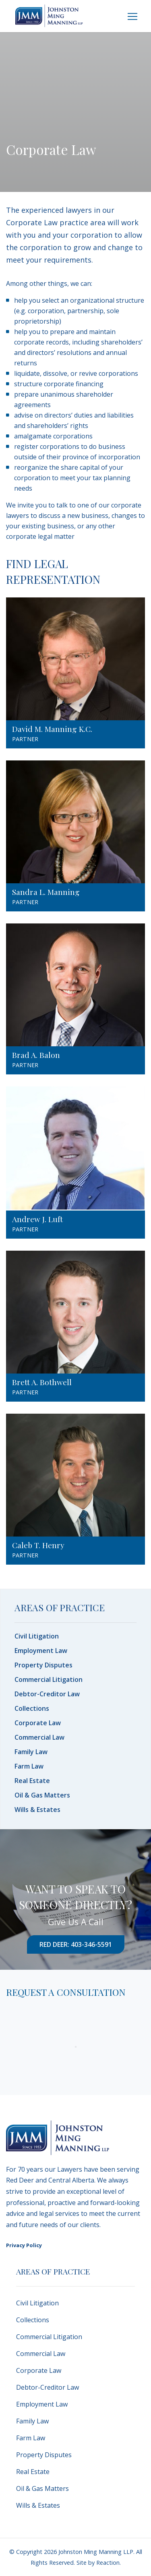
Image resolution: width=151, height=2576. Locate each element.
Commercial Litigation (48, 1679)
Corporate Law (37, 1722)
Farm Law (28, 1766)
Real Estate (32, 1780)
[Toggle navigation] (132, 16)
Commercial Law (39, 1737)
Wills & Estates (37, 1809)
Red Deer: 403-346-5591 (75, 1944)
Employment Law (40, 1650)
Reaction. (108, 2562)
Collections (31, 1708)
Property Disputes (43, 1665)
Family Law (31, 1751)
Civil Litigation (36, 1636)
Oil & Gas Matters (42, 1795)
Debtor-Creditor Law (47, 1693)
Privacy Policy (24, 2245)
